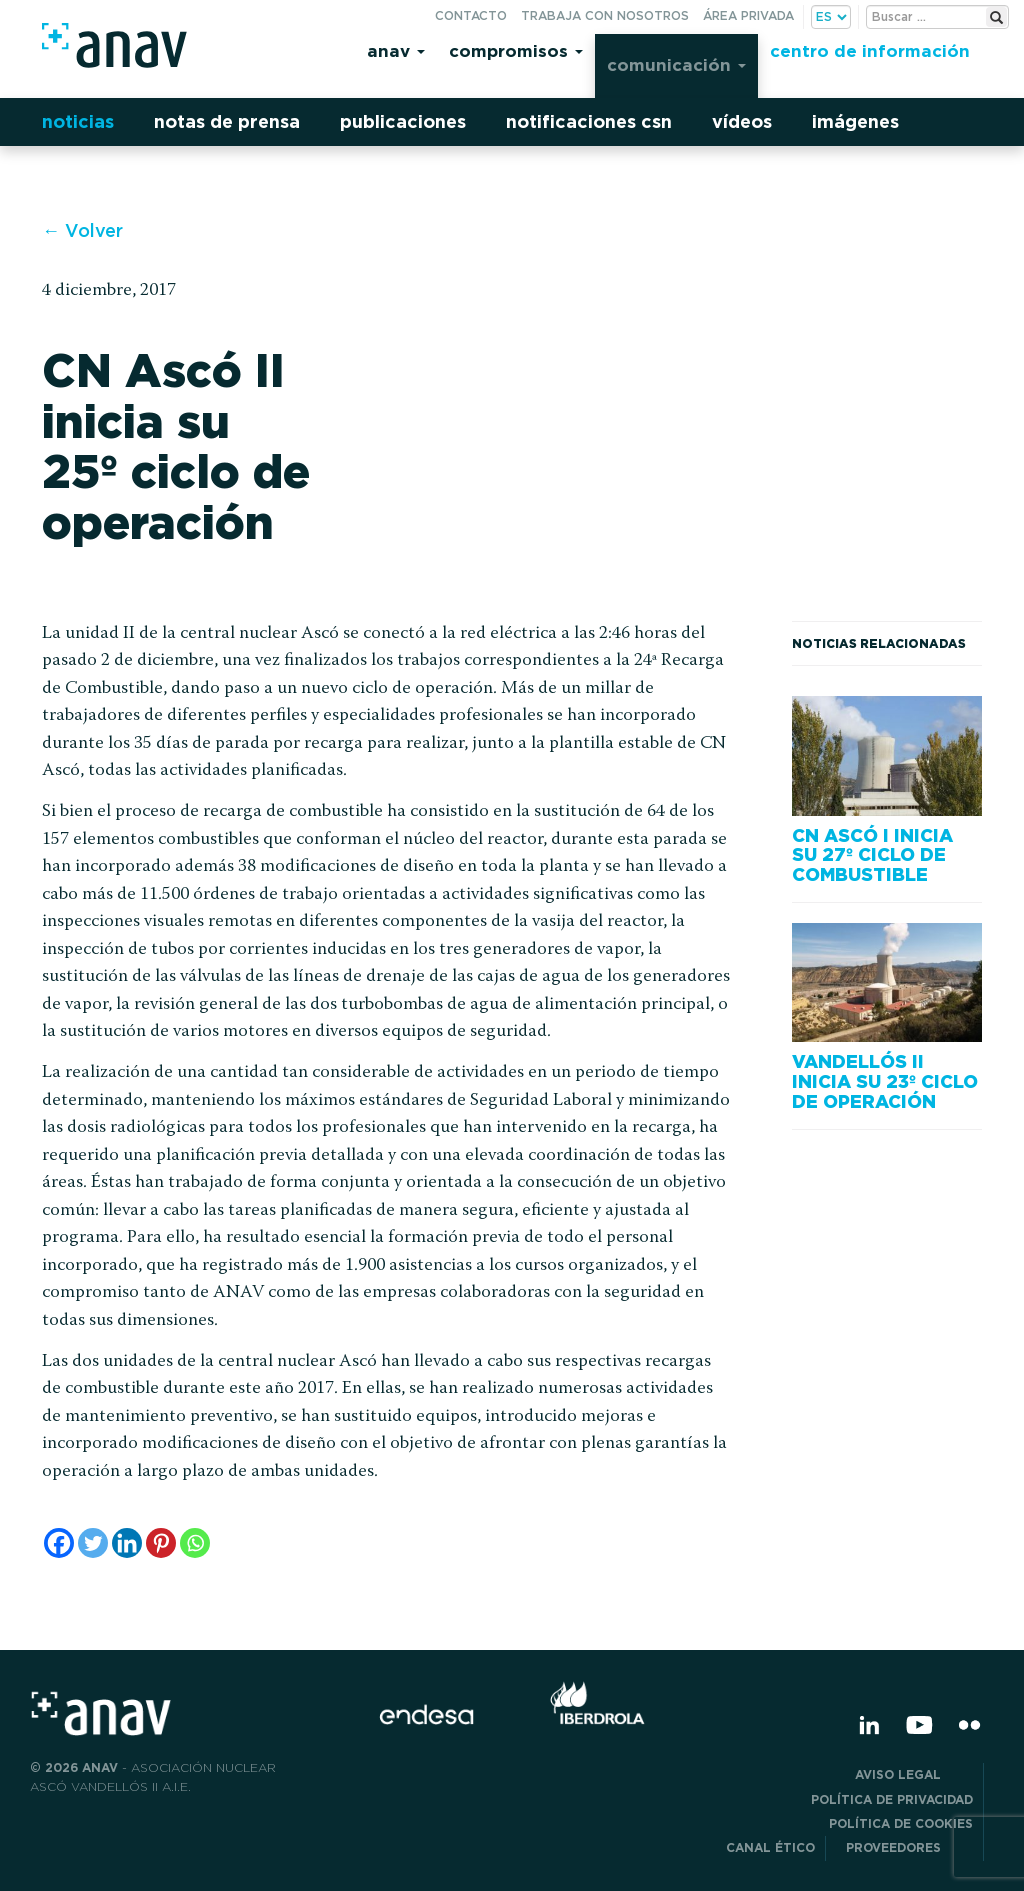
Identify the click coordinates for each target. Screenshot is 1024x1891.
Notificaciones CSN (589, 121)
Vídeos (742, 121)
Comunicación (676, 64)
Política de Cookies (901, 1823)
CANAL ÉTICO (770, 1847)
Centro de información (870, 50)
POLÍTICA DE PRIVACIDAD (892, 1799)
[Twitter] (93, 1543)
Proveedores (909, 1847)
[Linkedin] (127, 1543)
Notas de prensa (227, 121)
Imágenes (855, 121)
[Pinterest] (161, 1543)
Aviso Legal (914, 1774)
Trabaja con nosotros (605, 15)
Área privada (748, 15)
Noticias (78, 121)
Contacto (471, 15)
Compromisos (516, 50)
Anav (396, 50)
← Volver (82, 230)
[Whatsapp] (195, 1543)
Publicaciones (403, 121)
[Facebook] (59, 1543)
